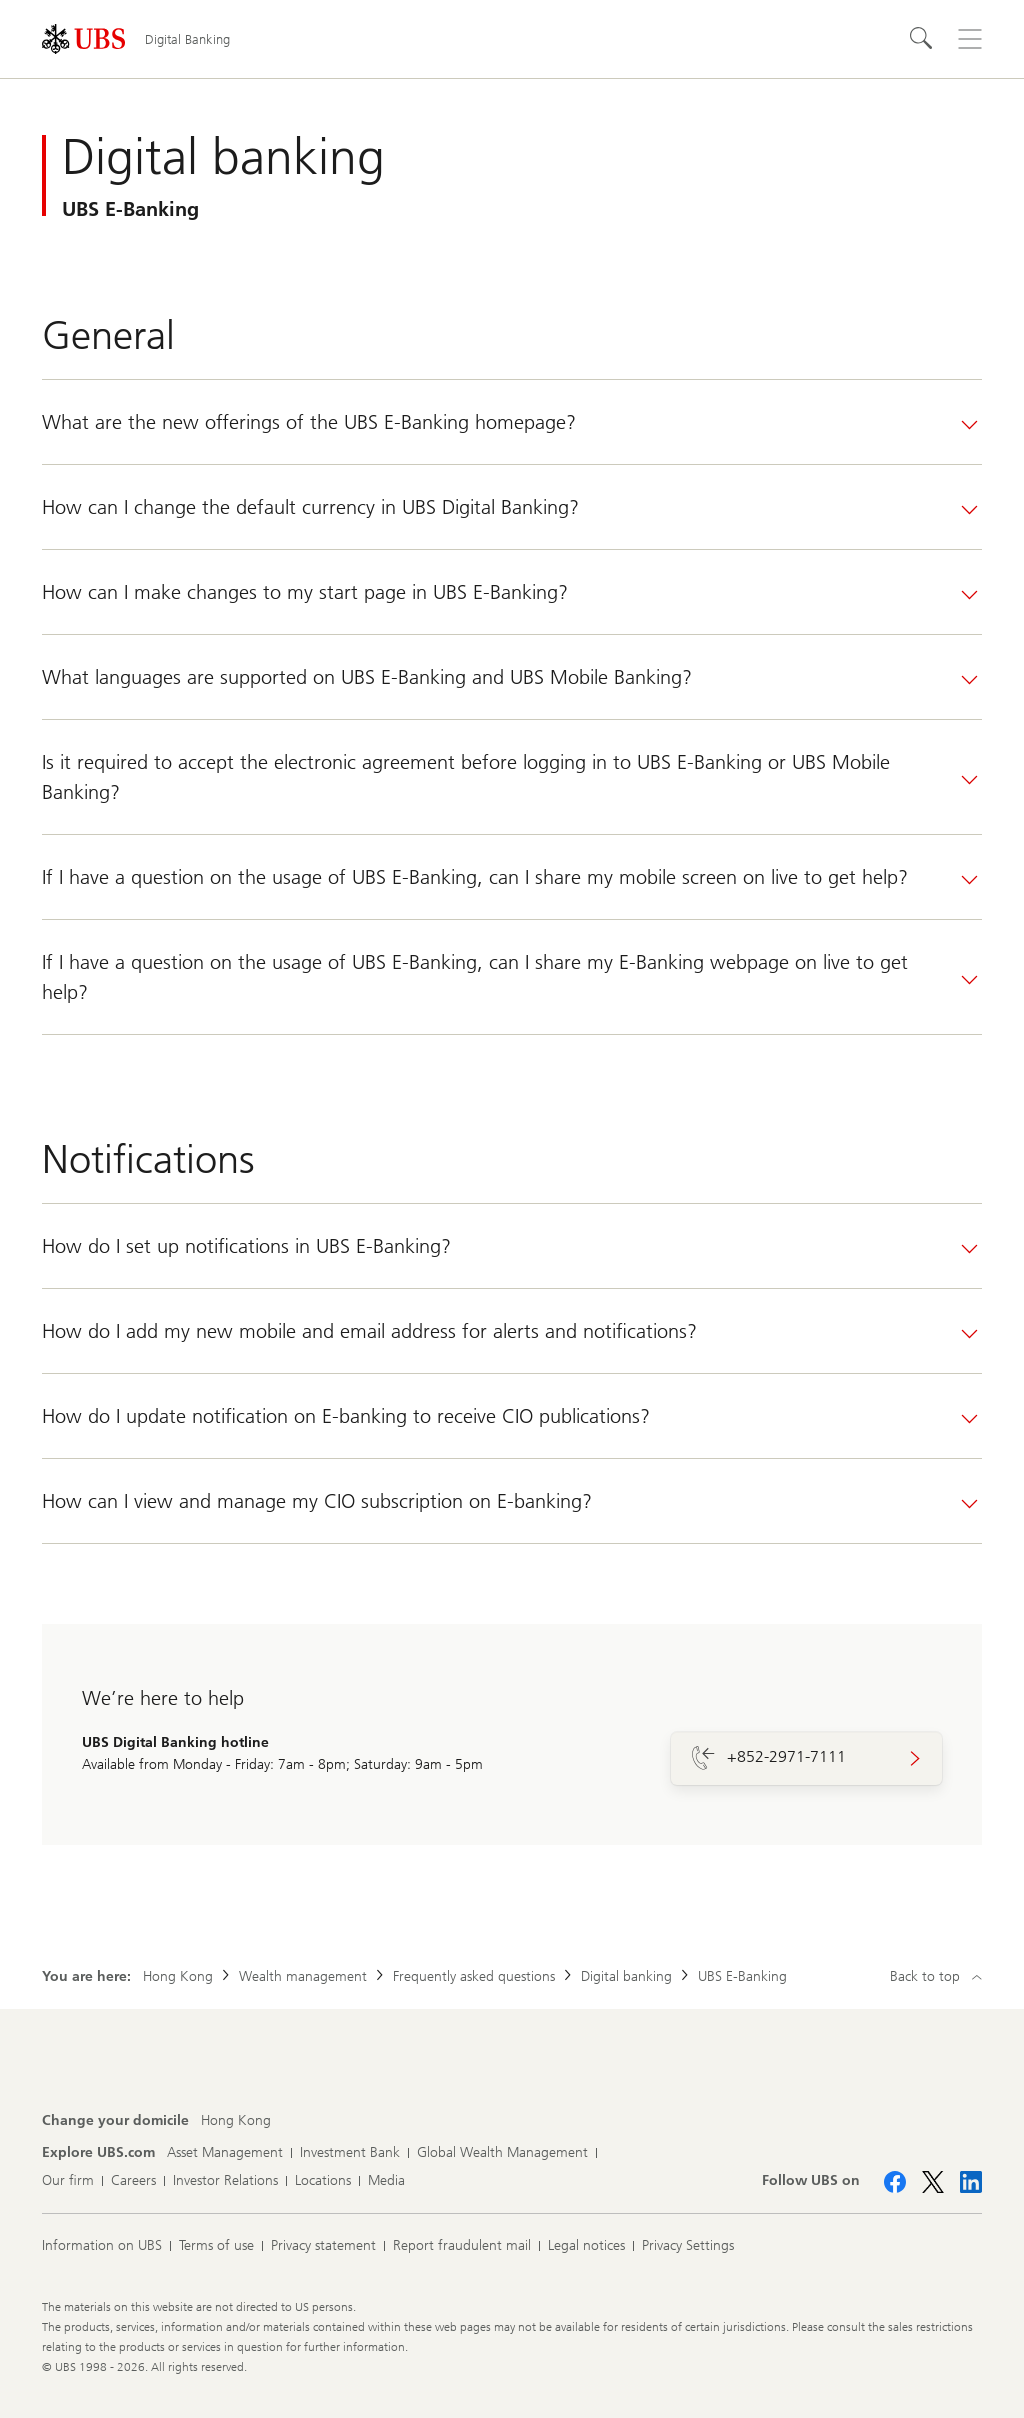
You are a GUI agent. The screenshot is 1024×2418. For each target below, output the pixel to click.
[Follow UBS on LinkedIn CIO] (971, 2182)
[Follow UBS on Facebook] (895, 2182)
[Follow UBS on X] (933, 2182)
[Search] (922, 39)
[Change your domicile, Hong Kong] (236, 2121)
